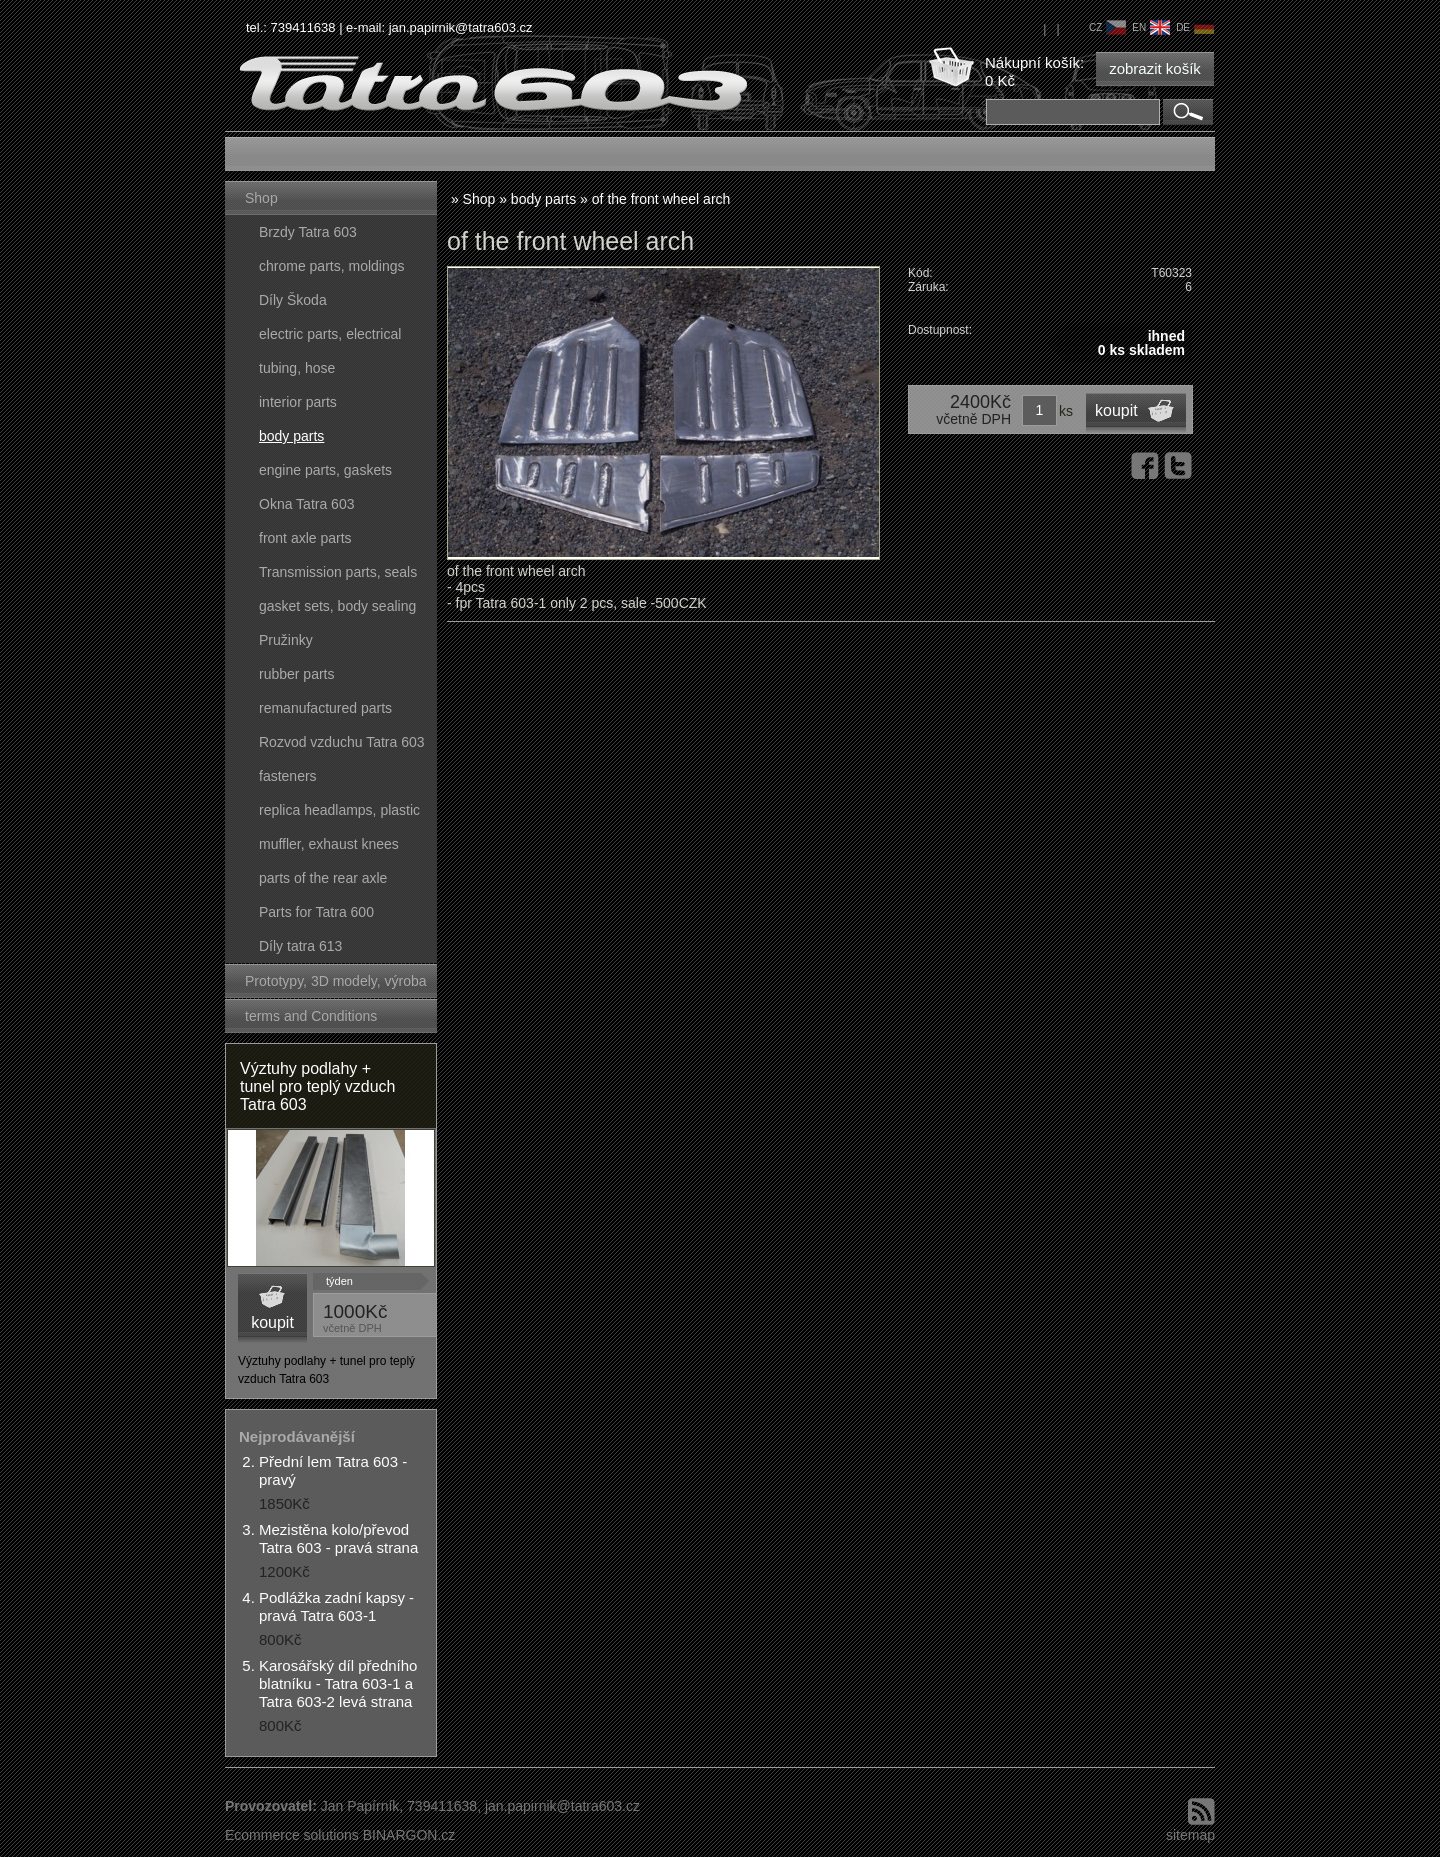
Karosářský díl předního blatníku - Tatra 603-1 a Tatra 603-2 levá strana (338, 1683)
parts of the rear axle (323, 878)
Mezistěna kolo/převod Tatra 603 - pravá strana (338, 1538)
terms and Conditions (311, 1016)
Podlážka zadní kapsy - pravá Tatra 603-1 (336, 1606)
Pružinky (286, 640)
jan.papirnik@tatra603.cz (461, 27)
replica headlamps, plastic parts (339, 814)
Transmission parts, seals (338, 572)
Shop (261, 198)
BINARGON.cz (409, 1835)
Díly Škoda (293, 300)
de (1195, 27)
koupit (272, 1322)
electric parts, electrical (330, 334)
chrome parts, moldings (332, 266)
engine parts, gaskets (325, 470)
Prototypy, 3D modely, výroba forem (336, 985)
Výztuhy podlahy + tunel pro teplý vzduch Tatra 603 (318, 1086)
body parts (291, 436)
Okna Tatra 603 (306, 504)
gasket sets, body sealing (337, 606)
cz (1107, 27)
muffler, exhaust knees (329, 844)
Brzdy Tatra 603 (308, 232)
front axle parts (305, 538)
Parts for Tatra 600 (316, 912)
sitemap (1190, 1835)
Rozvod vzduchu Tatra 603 (342, 742)
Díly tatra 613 (300, 946)
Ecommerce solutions (292, 1835)
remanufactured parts (325, 708)
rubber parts (296, 674)
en (1151, 27)
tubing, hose (297, 368)
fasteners (288, 776)
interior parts (298, 402)
